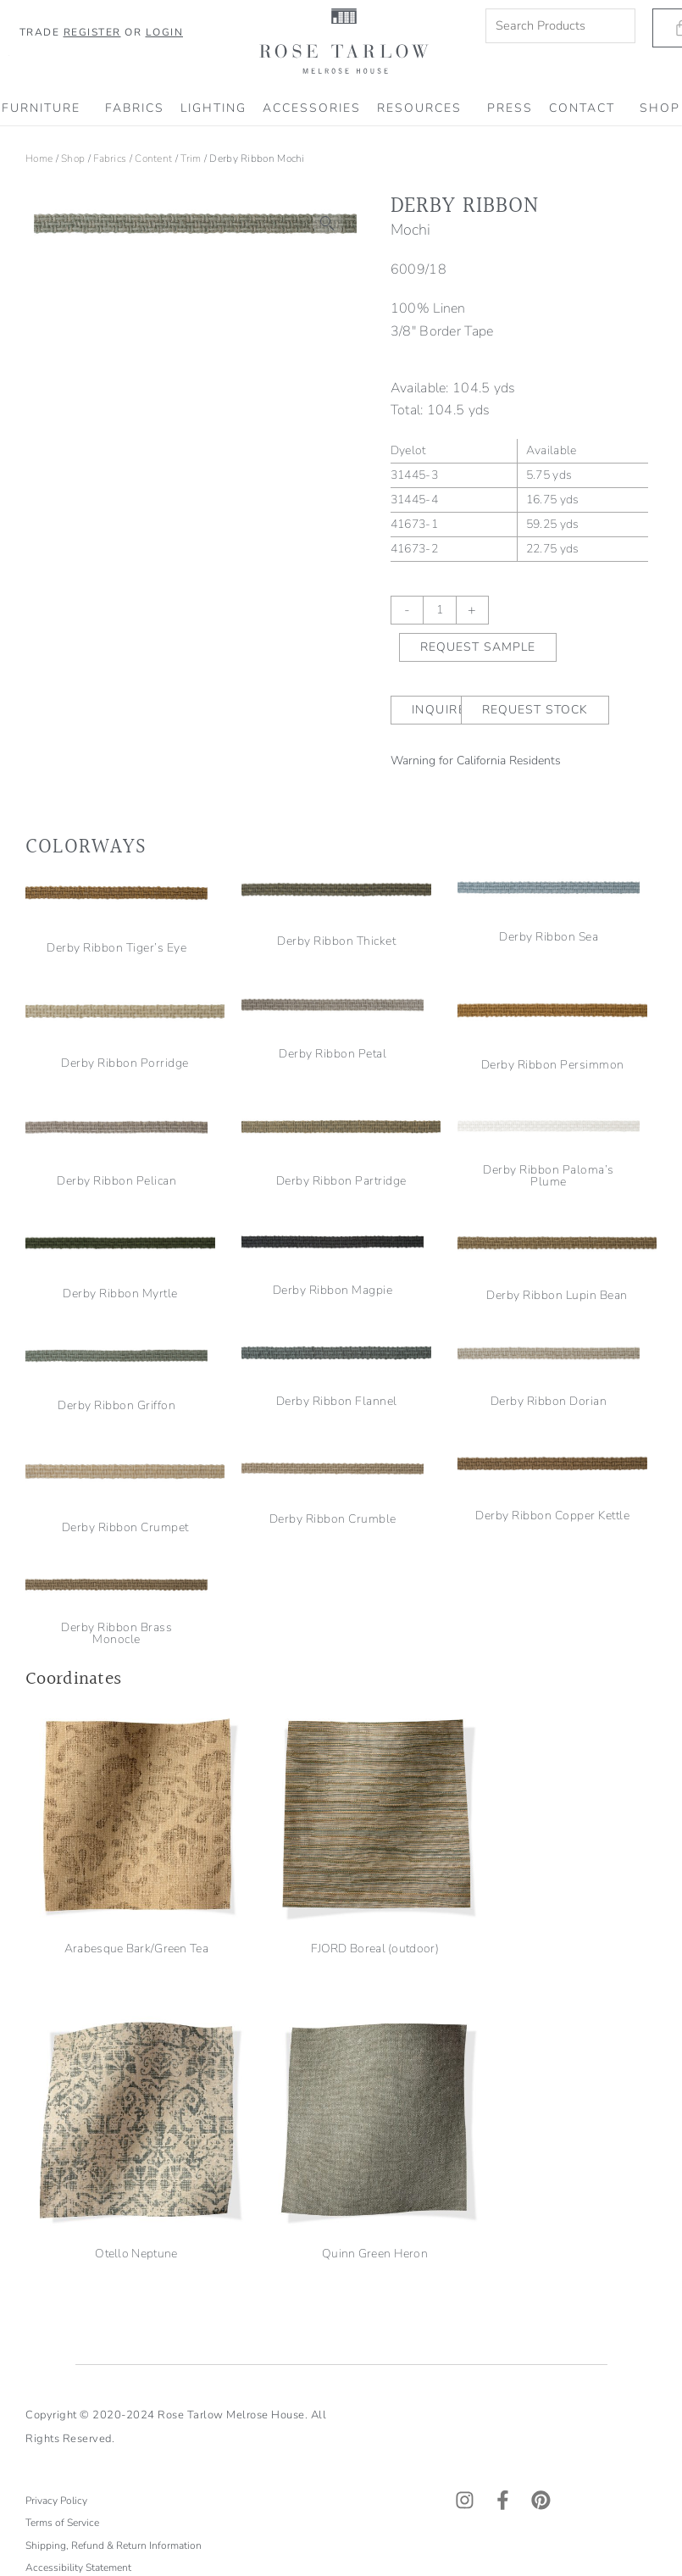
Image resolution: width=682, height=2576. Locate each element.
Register (92, 32)
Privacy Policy (56, 2117)
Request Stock (535, 710)
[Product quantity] (440, 610)
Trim (190, 158)
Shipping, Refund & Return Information (114, 2162)
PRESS (510, 108)
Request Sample (477, 647)
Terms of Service (62, 2139)
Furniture (45, 108)
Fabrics (134, 108)
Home (39, 158)
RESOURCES (423, 108)
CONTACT (586, 108)
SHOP (660, 108)
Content (153, 158)
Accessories (312, 108)
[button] (328, 223)
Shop (73, 158)
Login (165, 32)
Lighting (213, 108)
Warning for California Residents (476, 760)
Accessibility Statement (78, 2184)
